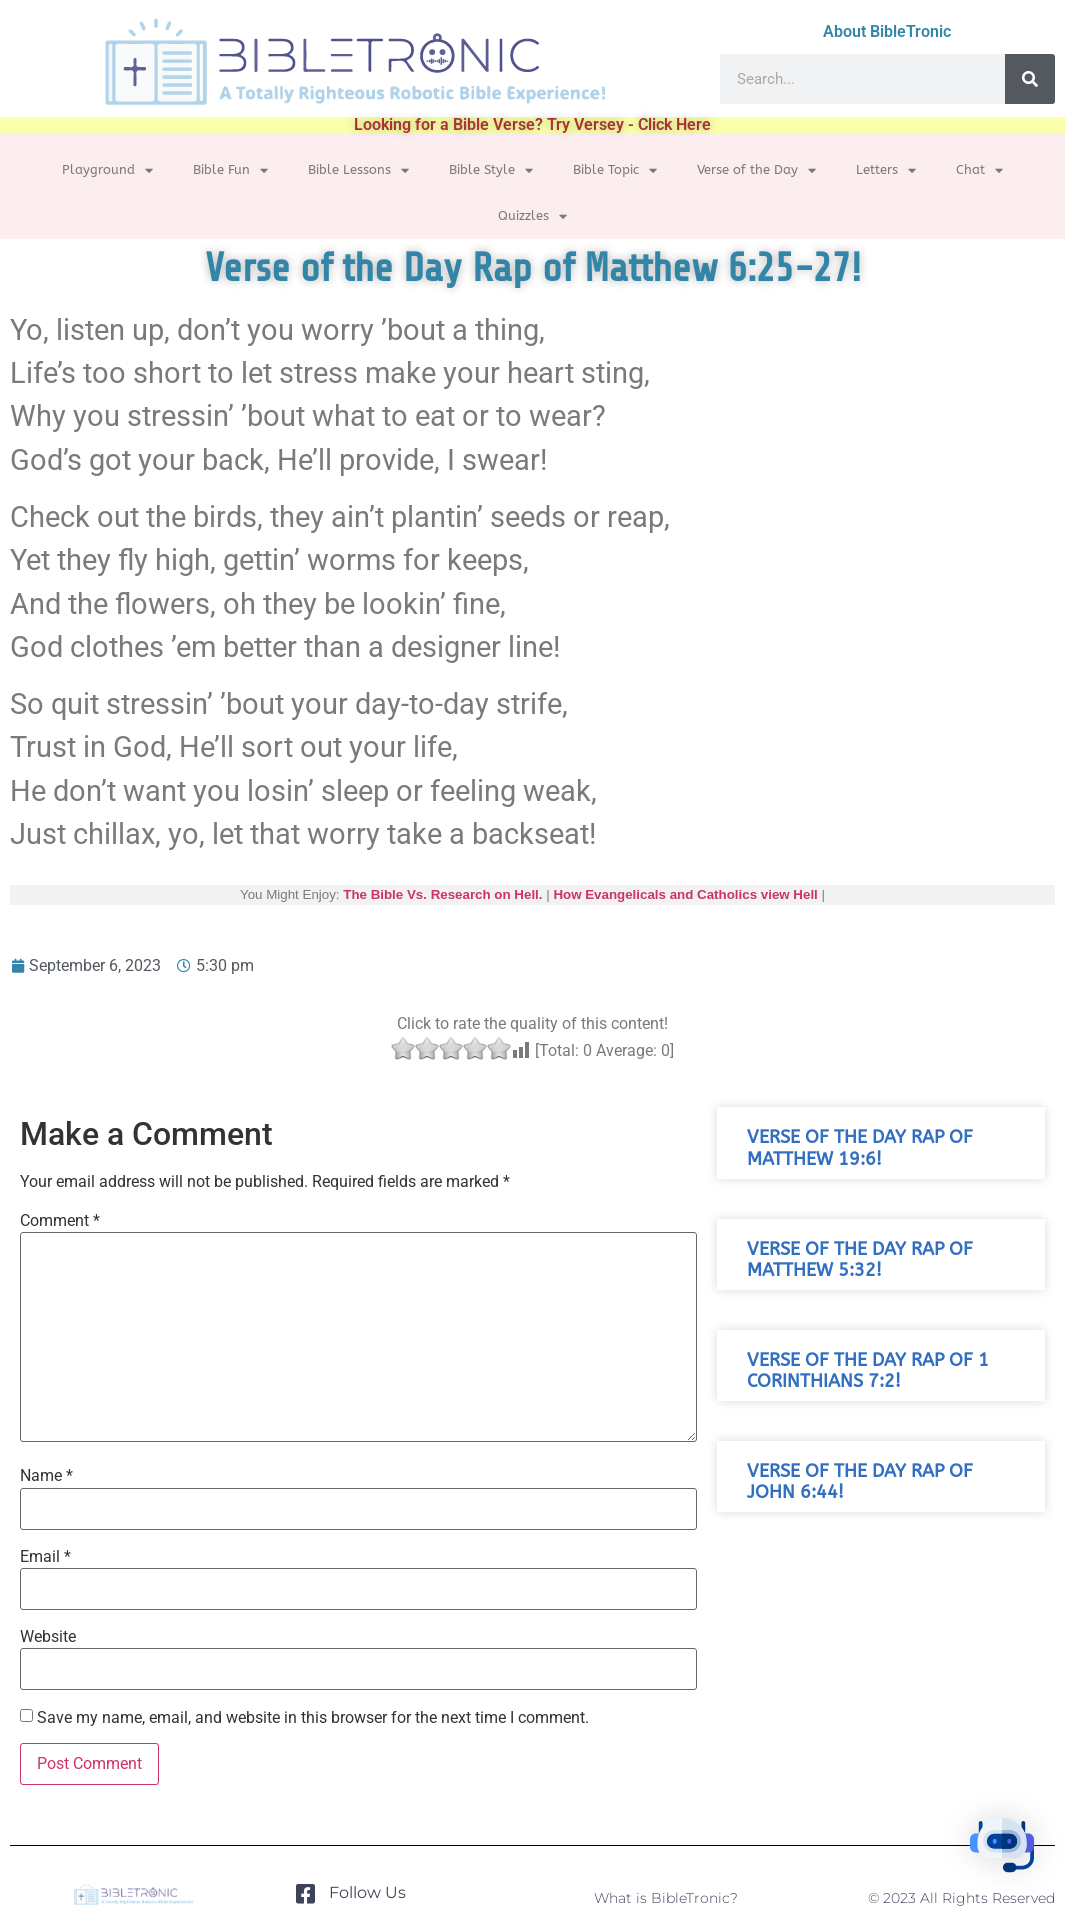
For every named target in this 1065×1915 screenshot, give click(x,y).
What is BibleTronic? (666, 1898)
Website (48, 1637)
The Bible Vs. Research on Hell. (442, 894)
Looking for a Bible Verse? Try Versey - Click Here (532, 124)
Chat (979, 170)
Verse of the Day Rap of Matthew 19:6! (860, 1148)
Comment (60, 1221)
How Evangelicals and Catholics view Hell (685, 894)
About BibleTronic (887, 31)
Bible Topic (615, 170)
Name (46, 1476)
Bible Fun (230, 170)
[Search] (1030, 79)
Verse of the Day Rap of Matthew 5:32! (860, 1260)
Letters (886, 170)
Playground (107, 170)
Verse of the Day (756, 170)
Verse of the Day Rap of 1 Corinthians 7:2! (868, 1371)
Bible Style (491, 170)
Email (45, 1557)
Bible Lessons (358, 170)
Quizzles (532, 216)
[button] (1003, 1849)
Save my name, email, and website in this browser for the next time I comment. (313, 1718)
